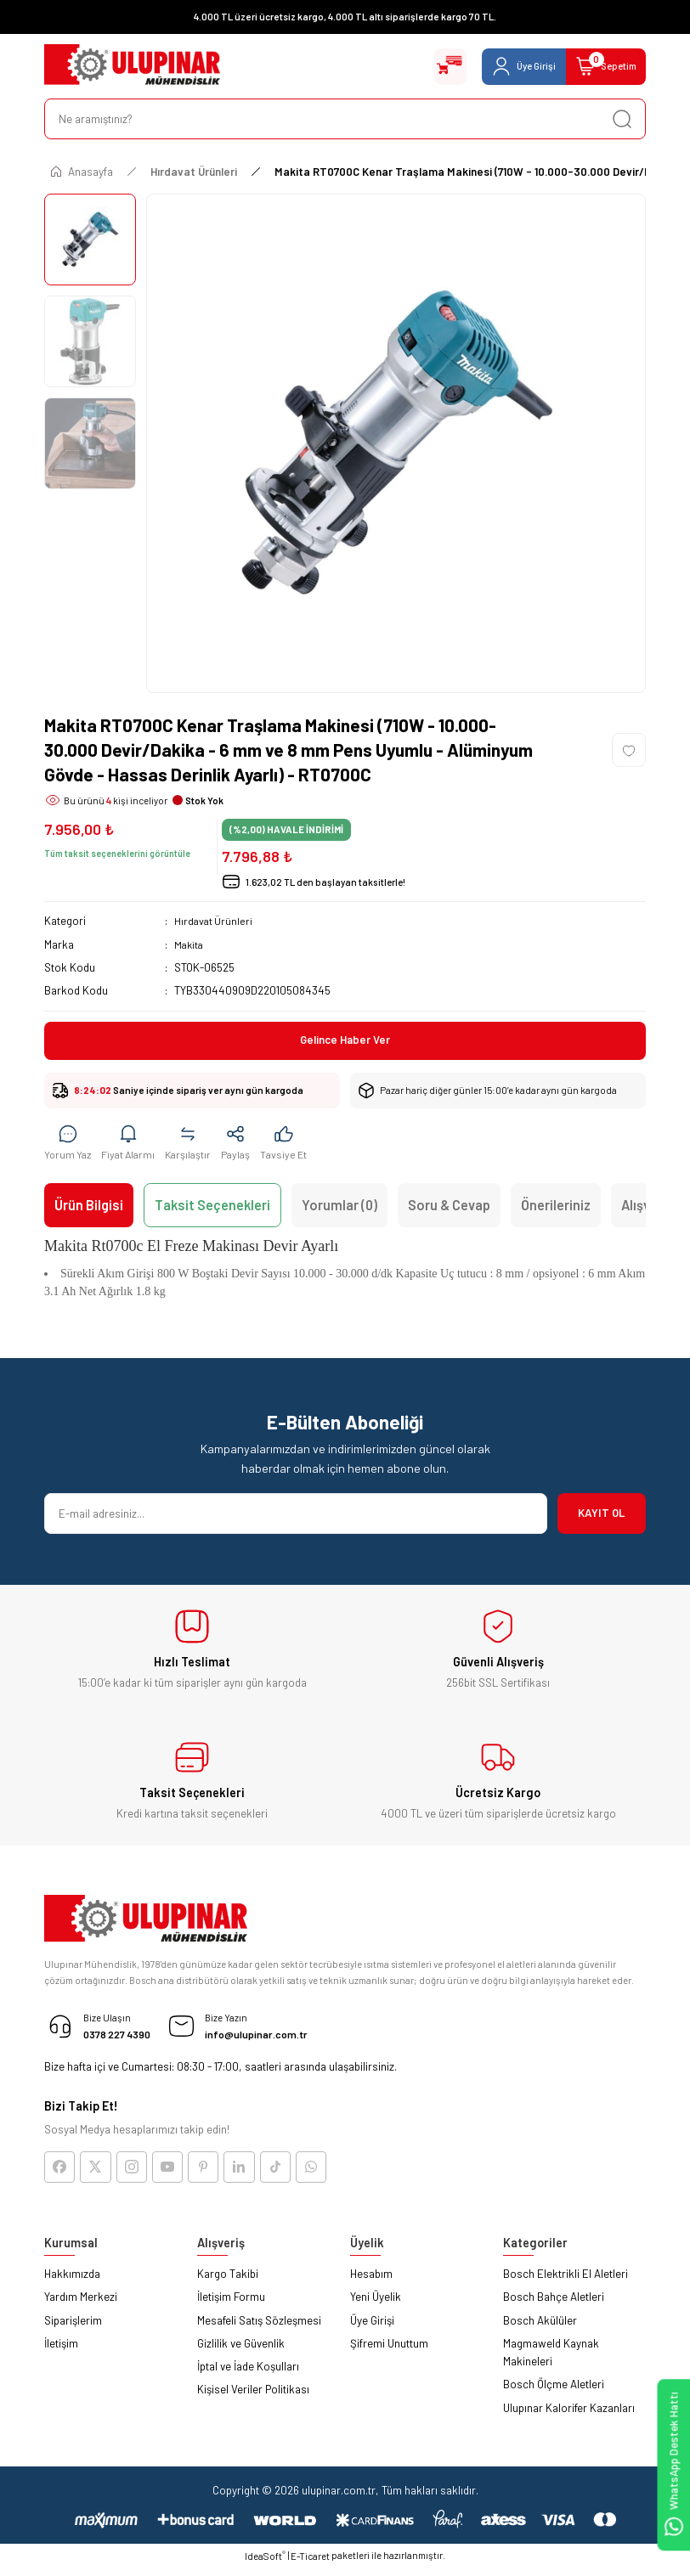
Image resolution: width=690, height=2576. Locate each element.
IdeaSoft (265, 2563)
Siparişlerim (73, 2328)
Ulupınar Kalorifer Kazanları (569, 2415)
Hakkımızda (72, 2282)
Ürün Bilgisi (88, 1209)
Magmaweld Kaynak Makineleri (551, 2360)
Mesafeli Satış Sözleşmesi (259, 2328)
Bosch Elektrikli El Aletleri (565, 2282)
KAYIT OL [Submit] (601, 1517)
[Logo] (132, 66)
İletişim (61, 2351)
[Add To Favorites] (629, 750)
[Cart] (599, 66)
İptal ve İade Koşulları (248, 2375)
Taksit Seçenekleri (212, 1209)
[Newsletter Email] (295, 1517)
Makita (190, 944)
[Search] (345, 119)
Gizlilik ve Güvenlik (241, 2351)
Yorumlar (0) (339, 1209)
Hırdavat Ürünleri (214, 920)
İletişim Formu (231, 2305)
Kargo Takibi (227, 2282)
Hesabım (371, 2282)
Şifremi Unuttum (389, 2351)
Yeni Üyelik (375, 2305)
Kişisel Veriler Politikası (253, 2397)
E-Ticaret (310, 2564)
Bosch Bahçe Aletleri (553, 2305)
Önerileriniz (556, 1209)
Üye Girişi (372, 2328)
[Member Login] (506, 66)
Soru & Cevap (449, 1209)
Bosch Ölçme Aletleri (553, 2392)
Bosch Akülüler (540, 2328)
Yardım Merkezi (80, 2305)
